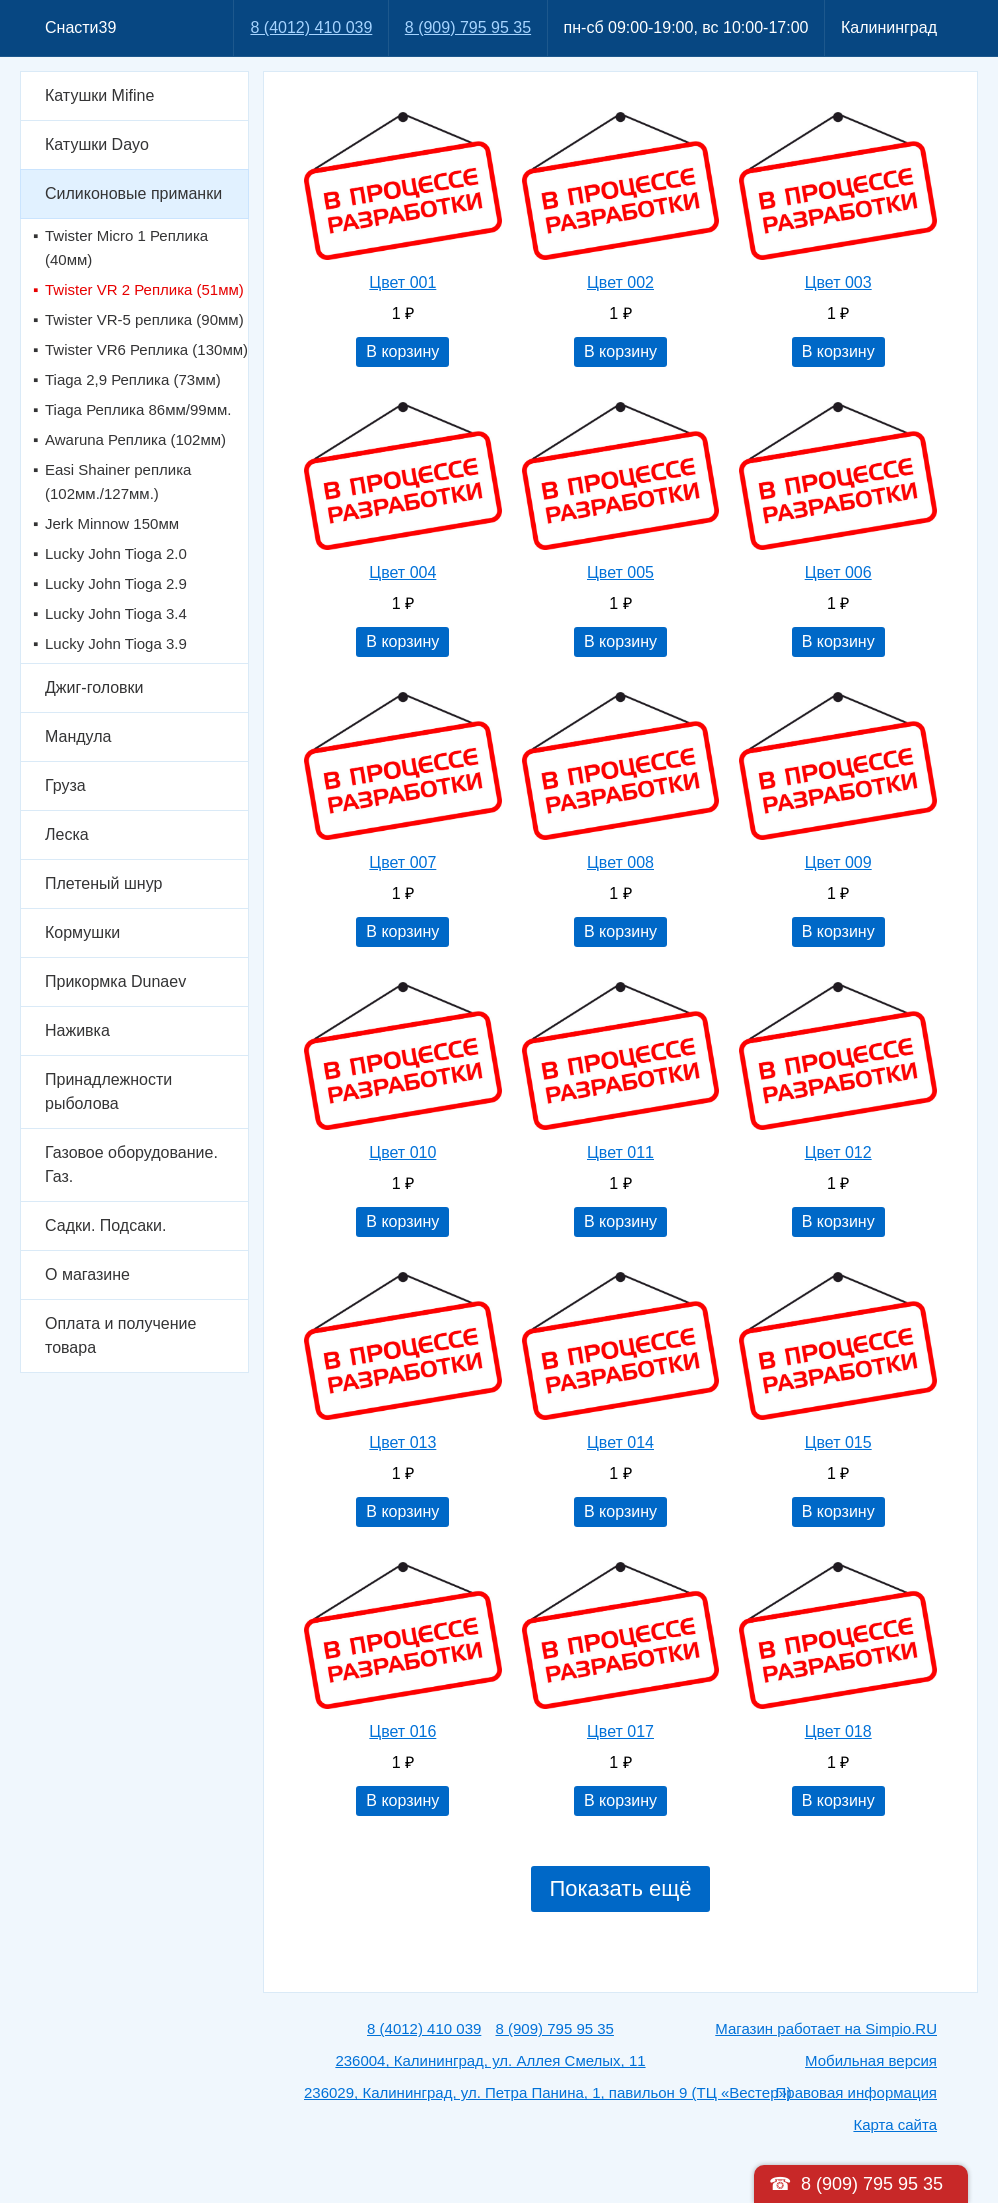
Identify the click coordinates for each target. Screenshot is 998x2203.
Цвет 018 (838, 1731)
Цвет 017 (620, 1731)
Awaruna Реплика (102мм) (135, 439)
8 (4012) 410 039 (311, 27)
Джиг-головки (94, 687)
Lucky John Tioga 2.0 (116, 553)
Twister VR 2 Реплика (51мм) (144, 289)
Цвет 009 (838, 862)
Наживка (77, 1030)
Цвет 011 (620, 1152)
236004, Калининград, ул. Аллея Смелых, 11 (490, 2060)
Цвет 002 (620, 282)
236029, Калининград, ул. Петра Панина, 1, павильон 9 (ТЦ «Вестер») (548, 2092)
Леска (67, 834)
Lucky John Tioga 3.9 (116, 643)
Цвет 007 (402, 862)
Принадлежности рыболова (108, 1091)
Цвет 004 (402, 572)
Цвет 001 (402, 282)
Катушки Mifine (99, 95)
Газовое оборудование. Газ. (131, 1164)
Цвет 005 (620, 572)
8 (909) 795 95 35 (468, 27)
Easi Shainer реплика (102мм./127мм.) (118, 481)
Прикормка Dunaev (115, 981)
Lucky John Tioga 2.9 (116, 583)
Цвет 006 (838, 572)
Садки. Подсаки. (105, 1225)
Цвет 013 (402, 1442)
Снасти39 (80, 27)
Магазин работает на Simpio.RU (826, 2028)
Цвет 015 (838, 1442)
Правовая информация (856, 2092)
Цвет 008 (620, 862)
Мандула (78, 736)
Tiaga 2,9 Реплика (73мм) (133, 379)
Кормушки (82, 932)
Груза (65, 785)
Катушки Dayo (97, 144)
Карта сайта (895, 2124)
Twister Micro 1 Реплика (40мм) (126, 247)
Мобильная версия (871, 2060)
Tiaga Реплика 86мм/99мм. (138, 409)
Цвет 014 (620, 1442)
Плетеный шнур (103, 883)
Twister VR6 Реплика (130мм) (146, 349)
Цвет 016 (402, 1731)
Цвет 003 (838, 282)
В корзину (402, 351)
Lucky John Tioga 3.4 (116, 613)
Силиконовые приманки (133, 193)
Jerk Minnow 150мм (112, 523)
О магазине (87, 1274)
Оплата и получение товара (120, 1335)
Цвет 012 (838, 1152)
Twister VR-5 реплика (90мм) (144, 319)
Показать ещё (620, 1888)
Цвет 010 (402, 1152)
